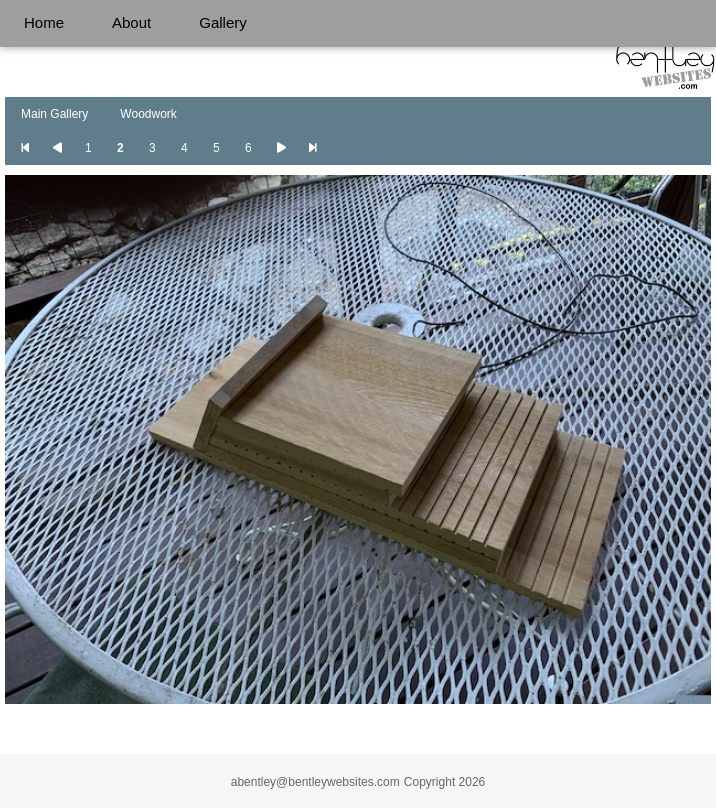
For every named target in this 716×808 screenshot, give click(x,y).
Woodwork (148, 114)
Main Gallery (54, 114)
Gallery (223, 22)
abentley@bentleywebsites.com (315, 782)
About (131, 22)
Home (44, 22)
